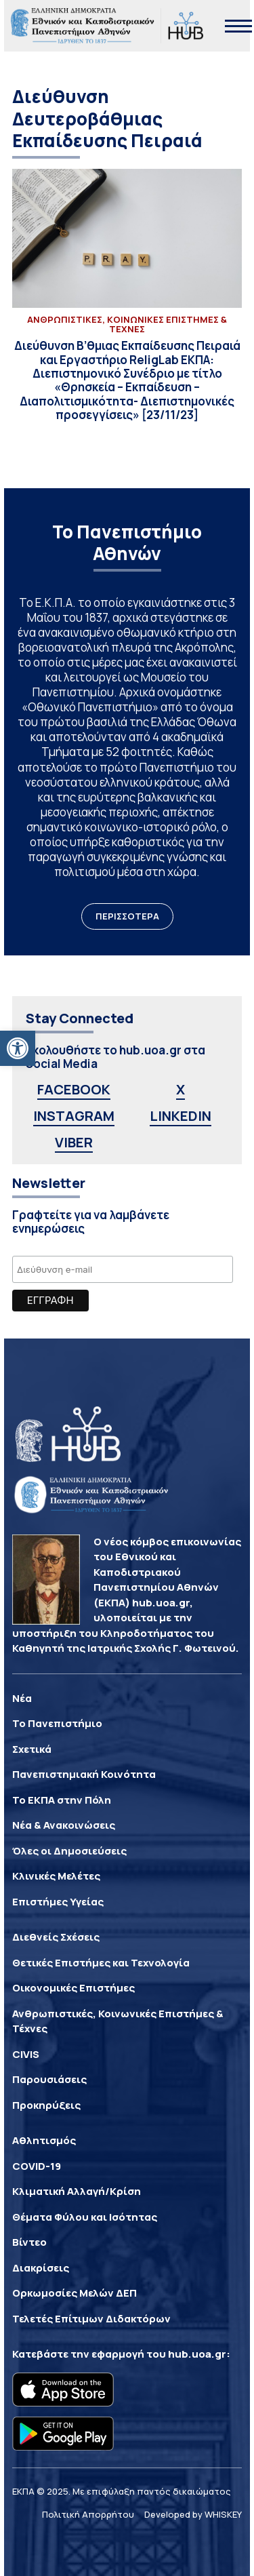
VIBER (74, 1142)
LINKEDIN (180, 1116)
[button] (17, 1048)
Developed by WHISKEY (193, 2514)
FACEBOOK (73, 1089)
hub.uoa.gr (197, 2354)
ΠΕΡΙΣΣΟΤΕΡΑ (127, 916)
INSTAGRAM (73, 1116)
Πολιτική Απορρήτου (88, 2514)
